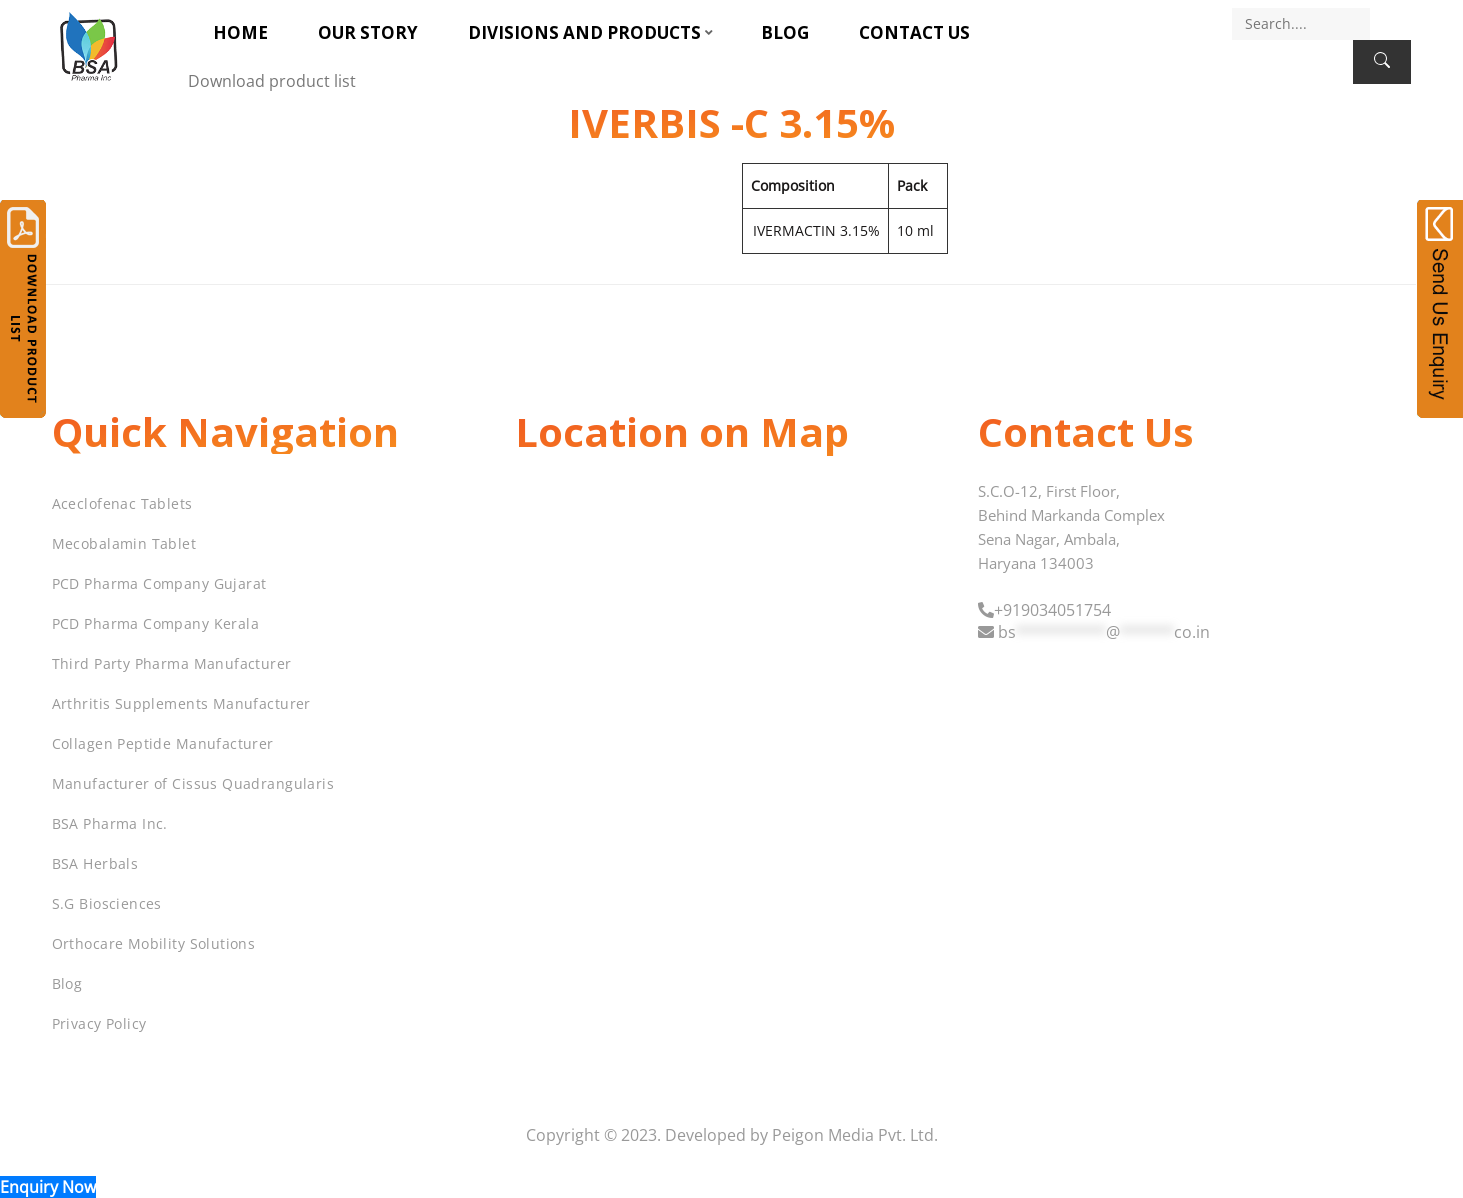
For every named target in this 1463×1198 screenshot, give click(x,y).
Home (240, 32)
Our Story (368, 32)
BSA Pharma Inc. (110, 823)
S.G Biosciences (107, 903)
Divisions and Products (584, 32)
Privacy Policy (99, 1023)
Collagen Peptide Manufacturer (163, 743)
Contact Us (914, 32)
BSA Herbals (95, 863)
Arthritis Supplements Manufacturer (181, 703)
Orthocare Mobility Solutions (154, 943)
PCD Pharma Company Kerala (156, 623)
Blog (785, 32)
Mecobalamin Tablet (124, 543)
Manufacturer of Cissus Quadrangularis (193, 783)
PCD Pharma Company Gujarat (159, 583)
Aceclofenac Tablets (122, 503)
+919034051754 (1052, 610)
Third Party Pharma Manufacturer (172, 663)
